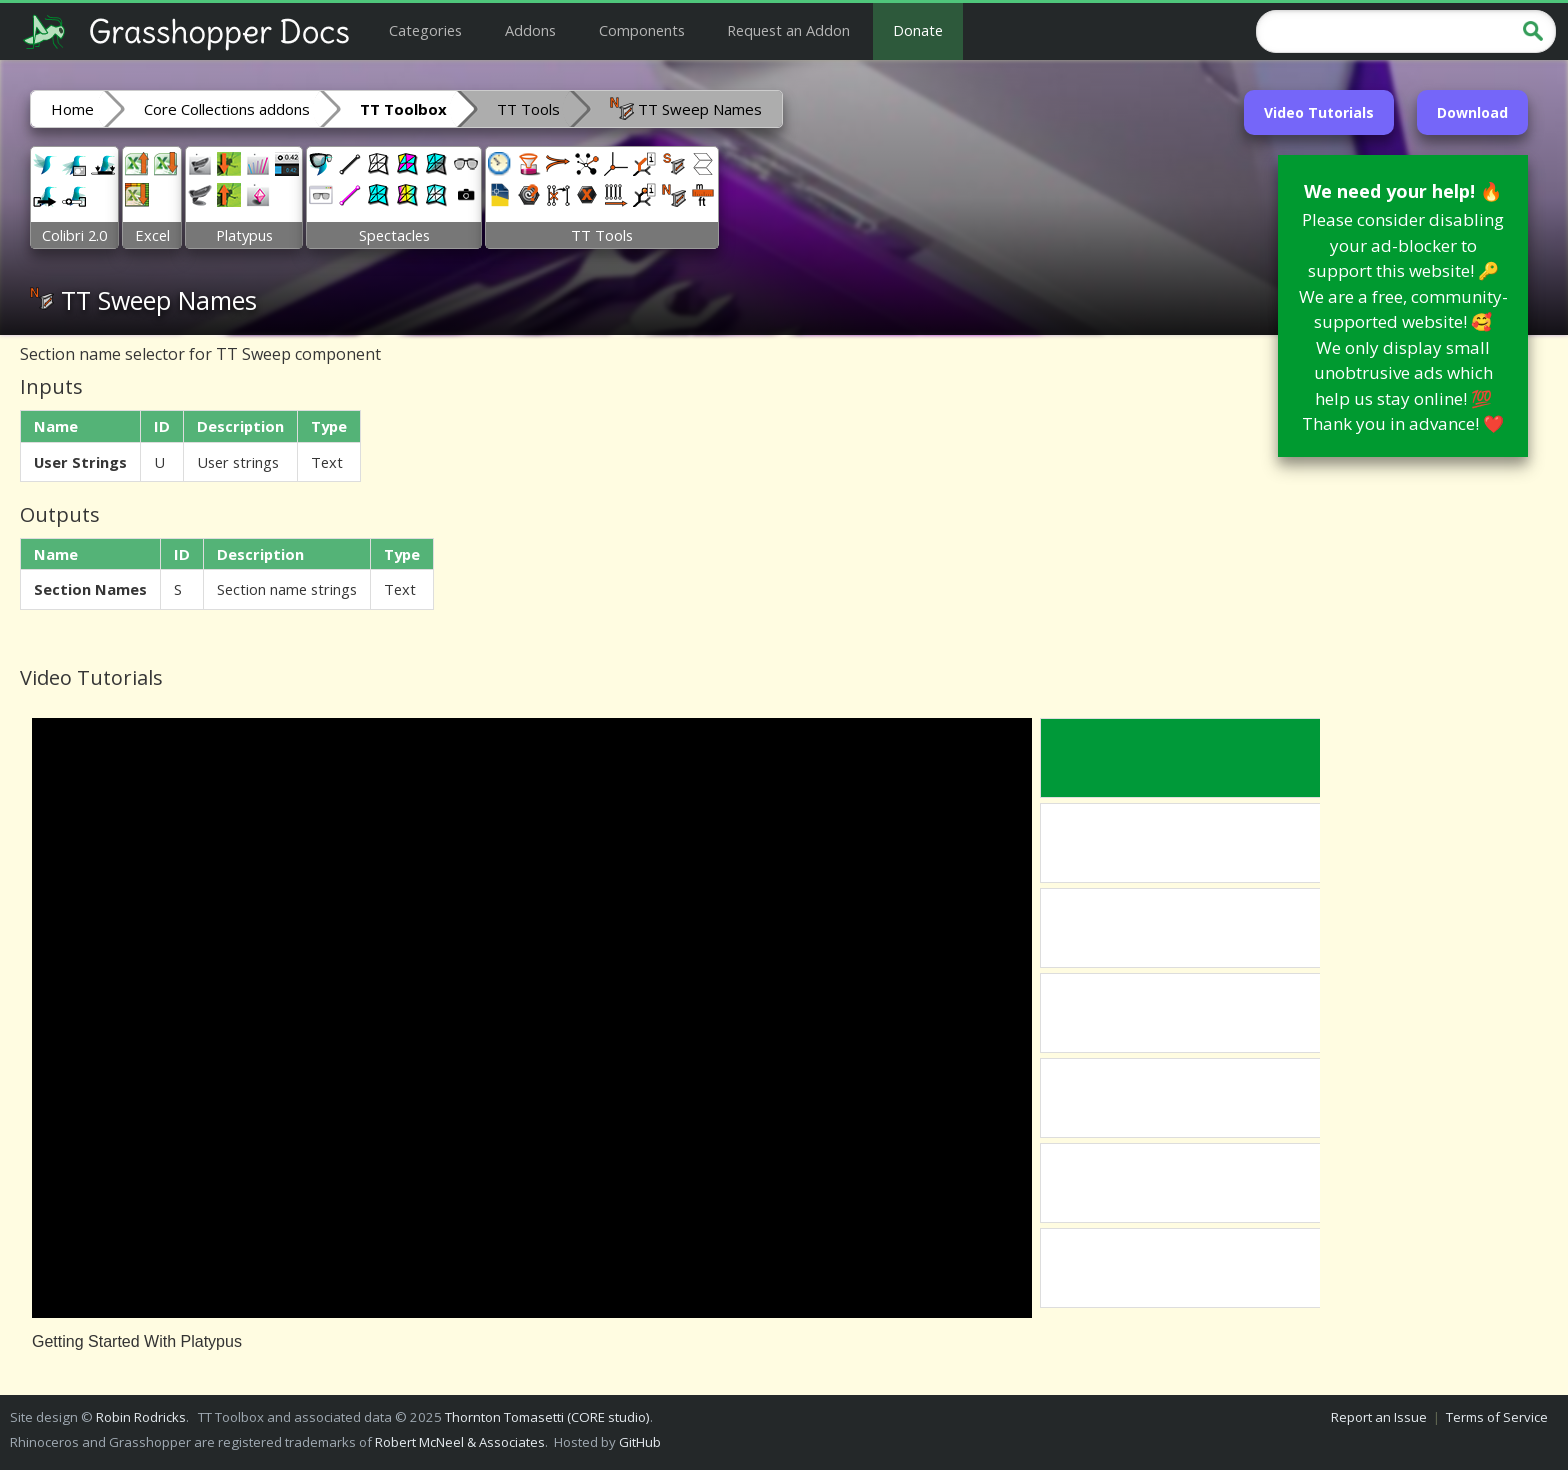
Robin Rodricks (141, 1417)
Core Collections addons (227, 109)
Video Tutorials (1319, 112)
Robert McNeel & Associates (460, 1442)
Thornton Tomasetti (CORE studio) (547, 1417)
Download (1472, 112)
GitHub (640, 1442)
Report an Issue (1379, 1417)
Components (642, 30)
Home (72, 109)
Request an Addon (788, 30)
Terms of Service (1497, 1417)
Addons (530, 30)
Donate (918, 30)
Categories (425, 30)
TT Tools (528, 109)
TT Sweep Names (686, 108)
